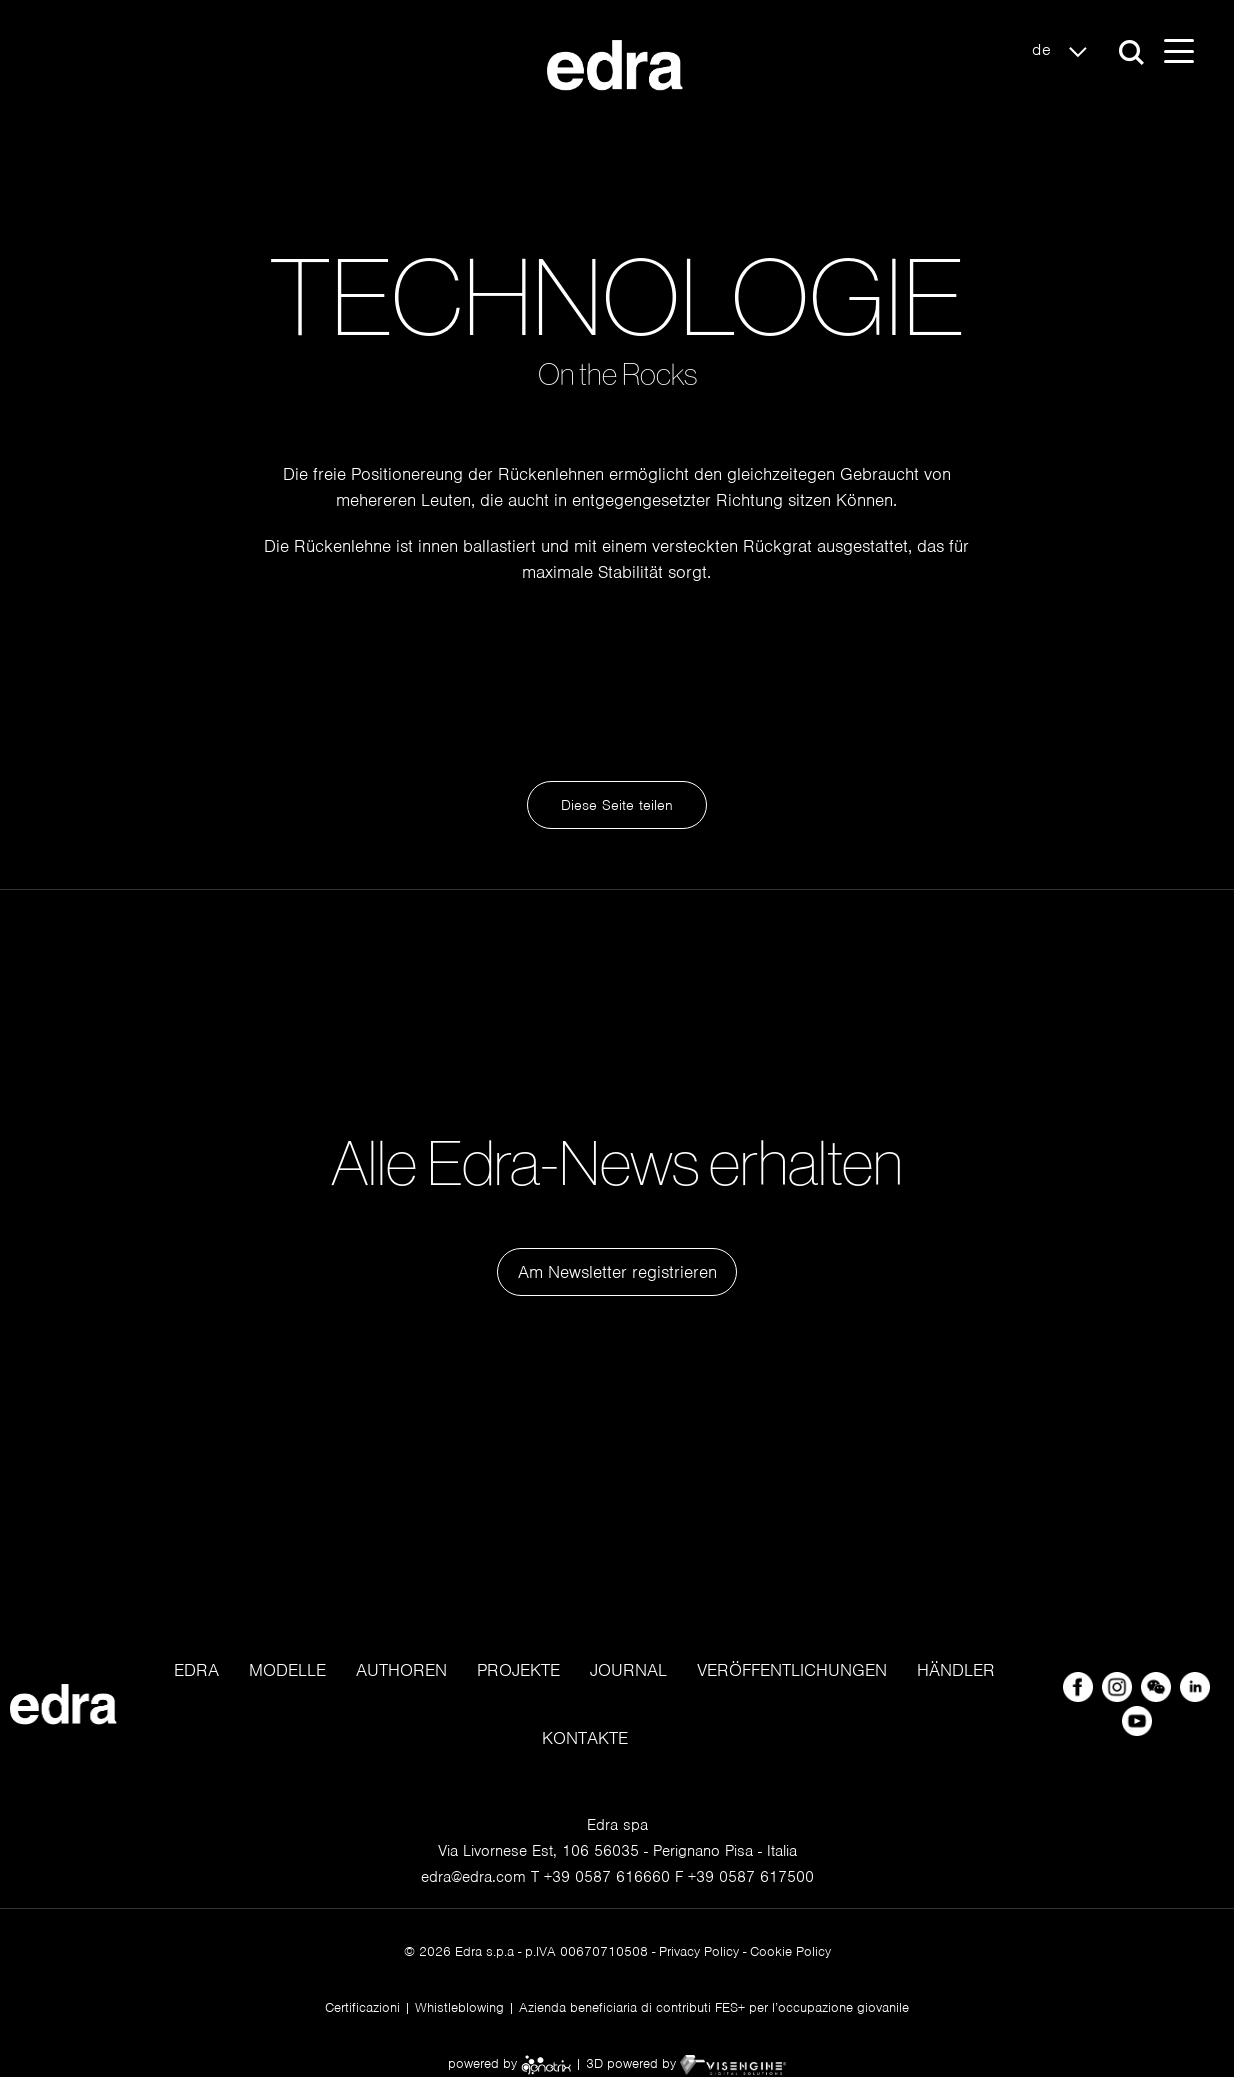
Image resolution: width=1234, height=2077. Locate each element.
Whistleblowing (459, 2007)
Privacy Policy (699, 1951)
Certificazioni (362, 2007)
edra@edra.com (473, 1877)
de (1065, 51)
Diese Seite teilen (617, 805)
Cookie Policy (790, 1951)
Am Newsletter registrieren (617, 1272)
